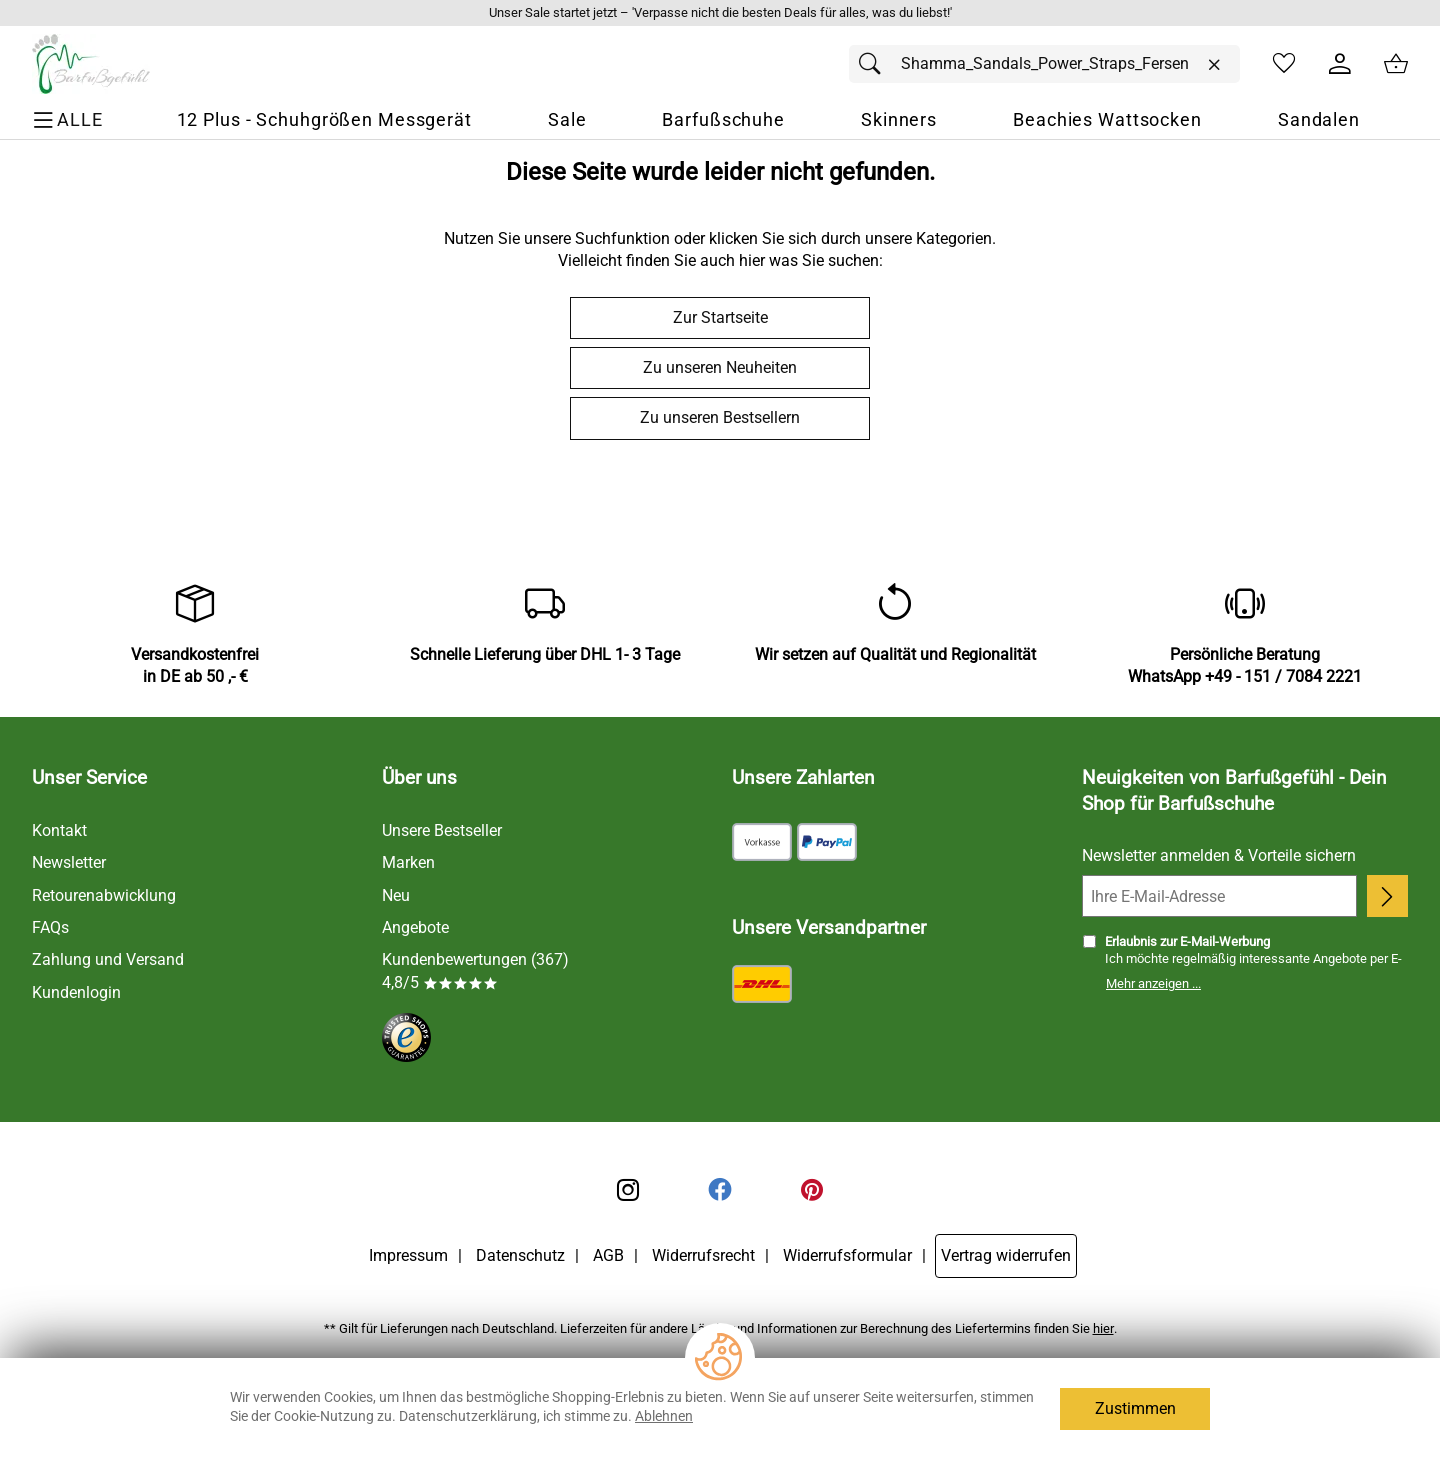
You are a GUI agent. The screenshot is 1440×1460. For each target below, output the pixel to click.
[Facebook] (720, 1190)
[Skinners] (899, 120)
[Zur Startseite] (91, 64)
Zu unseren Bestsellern (720, 417)
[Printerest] (812, 1190)
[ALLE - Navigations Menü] (70, 120)
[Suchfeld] (1044, 64)
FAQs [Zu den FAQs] (50, 927)
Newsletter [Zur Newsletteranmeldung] (69, 862)
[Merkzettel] (1284, 64)
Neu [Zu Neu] (396, 895)
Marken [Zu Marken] (408, 862)
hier (1103, 1328)
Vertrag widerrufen (1006, 1255)
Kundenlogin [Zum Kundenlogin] (76, 992)
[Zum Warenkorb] (1396, 64)
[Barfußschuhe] (723, 120)
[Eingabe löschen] (1214, 65)
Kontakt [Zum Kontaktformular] (59, 830)
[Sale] (567, 120)
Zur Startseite (720, 317)
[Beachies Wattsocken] (1107, 120)
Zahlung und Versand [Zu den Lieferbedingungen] (108, 959)
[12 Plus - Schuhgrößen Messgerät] (324, 120)
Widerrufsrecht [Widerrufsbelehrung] (703, 1255)
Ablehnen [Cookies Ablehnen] (664, 1416)
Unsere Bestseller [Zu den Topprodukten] (442, 830)
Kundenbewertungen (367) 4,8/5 (475, 970)
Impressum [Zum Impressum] (408, 1255)
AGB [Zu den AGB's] (608, 1255)
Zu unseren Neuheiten (720, 367)
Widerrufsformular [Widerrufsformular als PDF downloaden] (847, 1255)
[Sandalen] (1319, 120)
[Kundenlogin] (1340, 64)
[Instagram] (628, 1190)
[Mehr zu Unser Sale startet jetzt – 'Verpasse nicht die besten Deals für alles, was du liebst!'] (720, 13)
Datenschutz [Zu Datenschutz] (520, 1255)
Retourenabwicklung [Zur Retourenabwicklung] (104, 895)
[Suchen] (875, 64)
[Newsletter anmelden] (1387, 896)
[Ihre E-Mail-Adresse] (1219, 896)
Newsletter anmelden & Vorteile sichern (1219, 855)
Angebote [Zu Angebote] (415, 927)
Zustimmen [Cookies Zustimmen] (1135, 1408)
